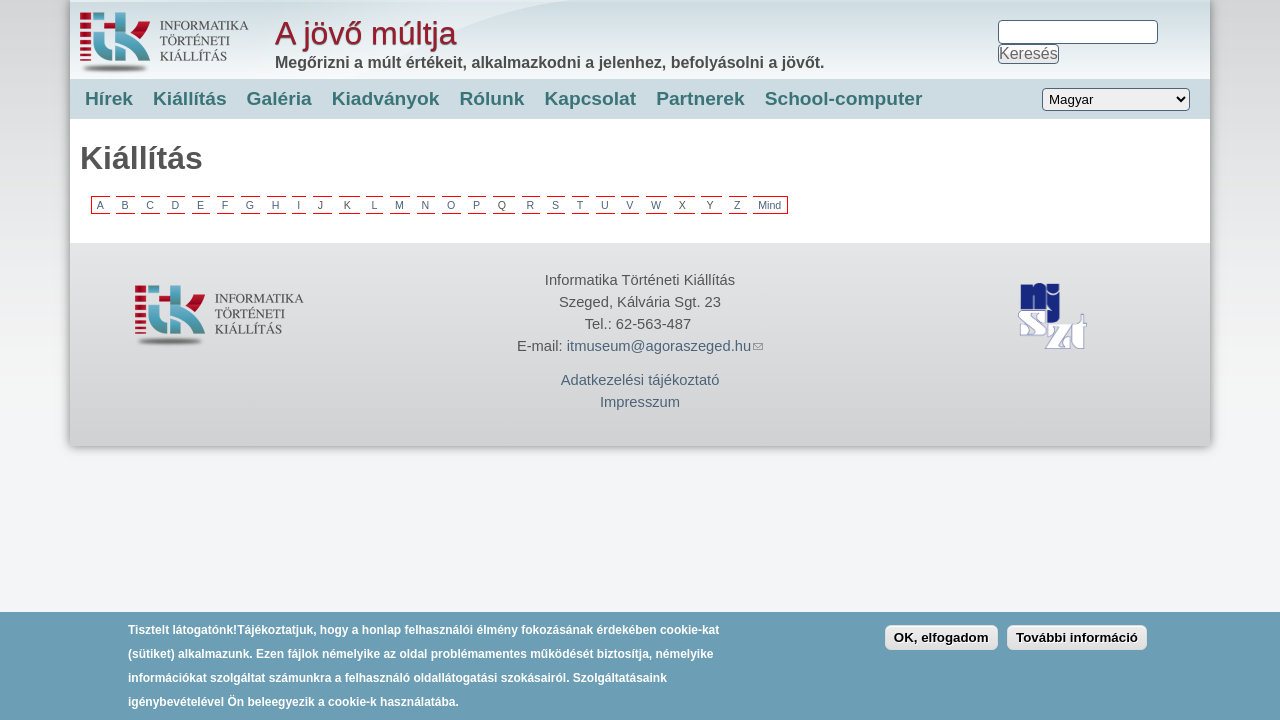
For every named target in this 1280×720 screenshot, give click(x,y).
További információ (1077, 645)
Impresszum (640, 402)
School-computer (844, 98)
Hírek (109, 98)
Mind (769, 205)
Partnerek (700, 98)
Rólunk (491, 98)
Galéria (279, 98)
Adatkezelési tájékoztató (640, 380)
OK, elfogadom (941, 645)
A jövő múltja (365, 33)
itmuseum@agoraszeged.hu (665, 346)
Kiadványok (386, 98)
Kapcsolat (590, 98)
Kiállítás (190, 98)
